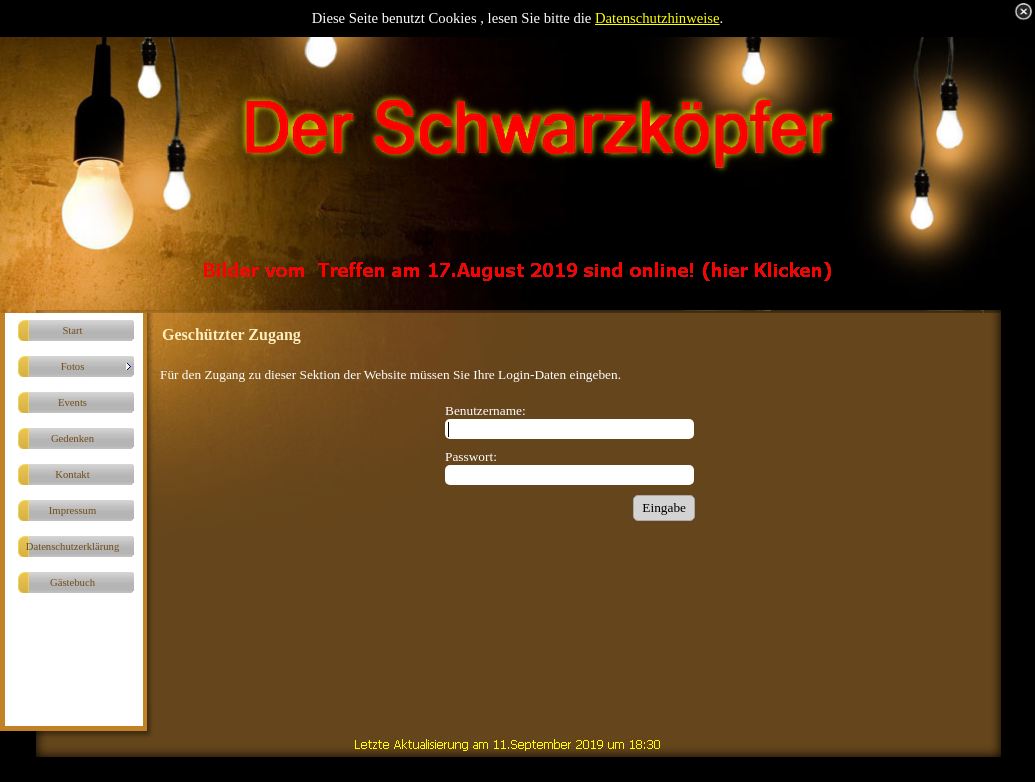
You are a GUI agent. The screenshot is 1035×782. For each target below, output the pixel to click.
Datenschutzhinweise (657, 18)
